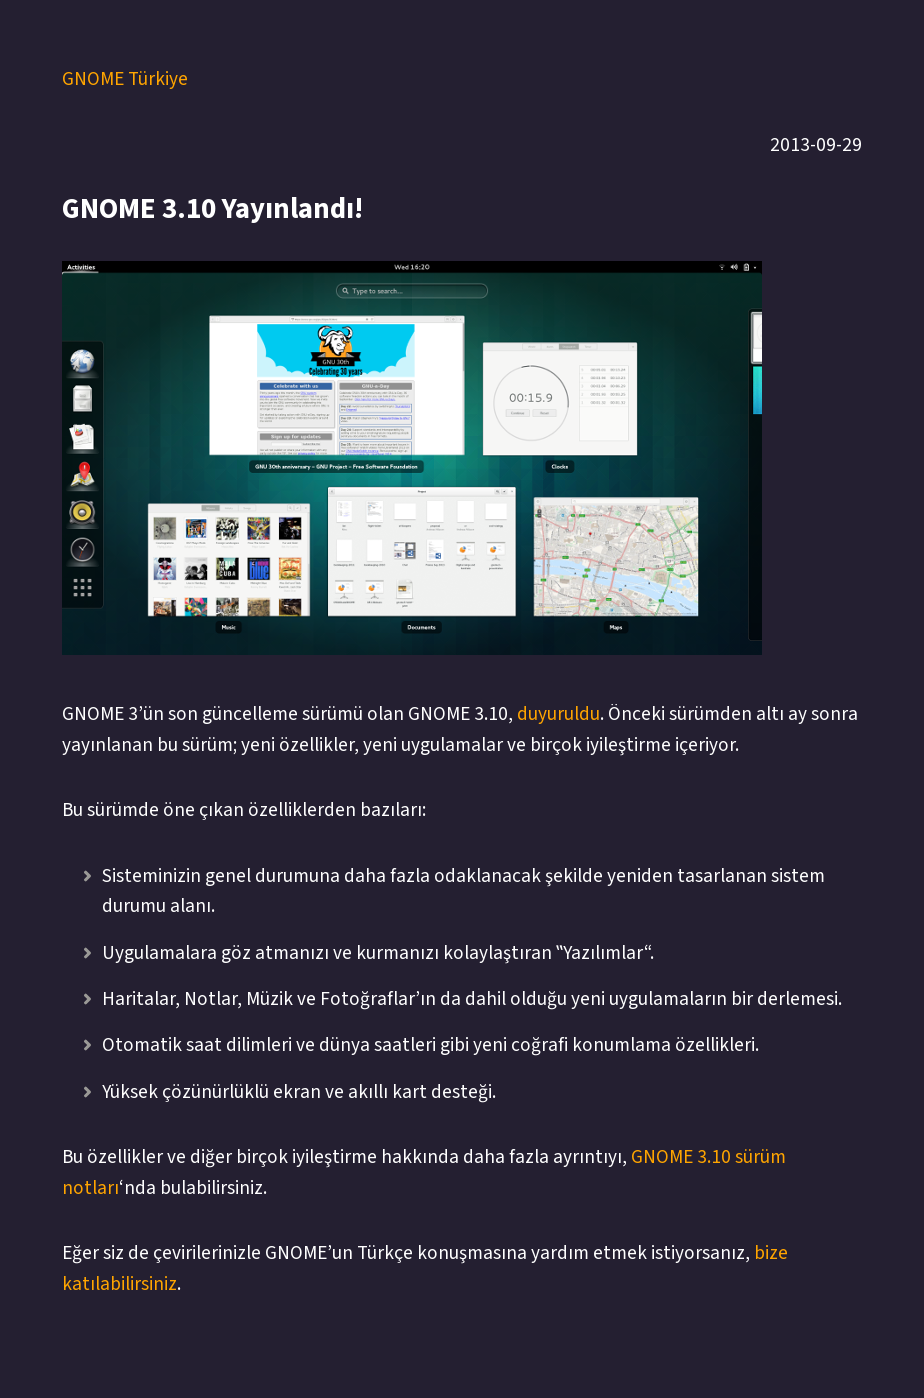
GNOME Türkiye (125, 79)
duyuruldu (558, 714)
